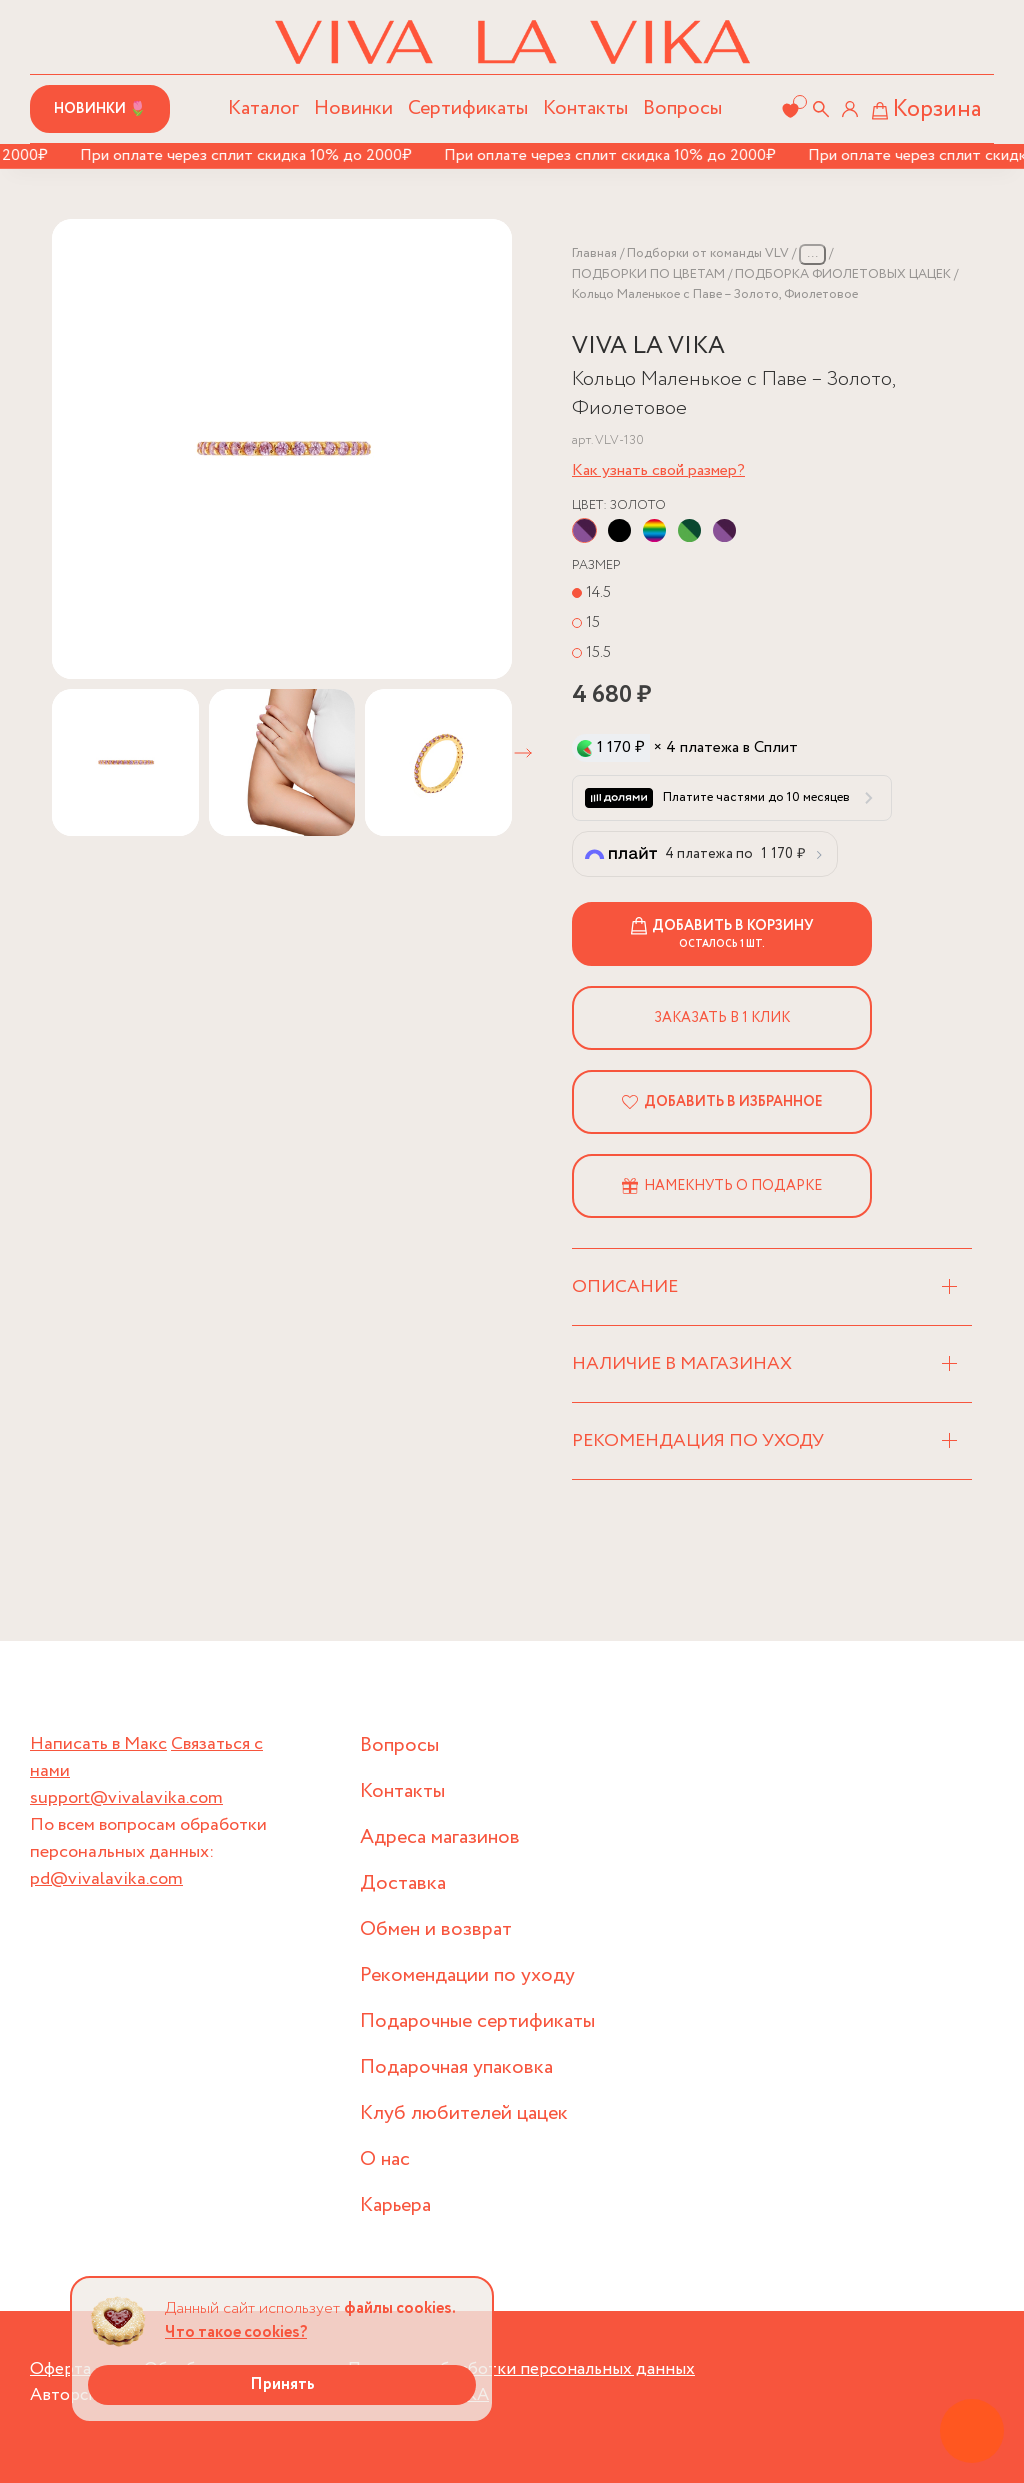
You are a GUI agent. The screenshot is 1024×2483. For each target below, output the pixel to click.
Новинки (353, 108)
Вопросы (682, 108)
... (812, 253)
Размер (596, 565)
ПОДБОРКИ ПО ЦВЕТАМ (648, 274)
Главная (594, 253)
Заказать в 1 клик (722, 1018)
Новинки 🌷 (100, 109)
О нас (385, 2159)
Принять (282, 2384)
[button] (523, 753)
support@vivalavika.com (126, 1798)
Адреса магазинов (440, 1837)
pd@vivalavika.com (106, 1879)
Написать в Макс (98, 1744)
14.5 (598, 592)
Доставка (403, 1883)
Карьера (395, 2205)
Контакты (585, 108)
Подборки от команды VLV (708, 253)
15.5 (598, 652)
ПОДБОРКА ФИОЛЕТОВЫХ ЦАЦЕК (843, 274)
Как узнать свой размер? (658, 470)
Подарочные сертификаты (477, 2021)
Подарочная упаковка (456, 2067)
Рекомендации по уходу (467, 1975)
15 (593, 622)
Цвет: (619, 505)
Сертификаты (468, 108)
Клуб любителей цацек (464, 2113)
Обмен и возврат (436, 1929)
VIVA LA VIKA (648, 346)
